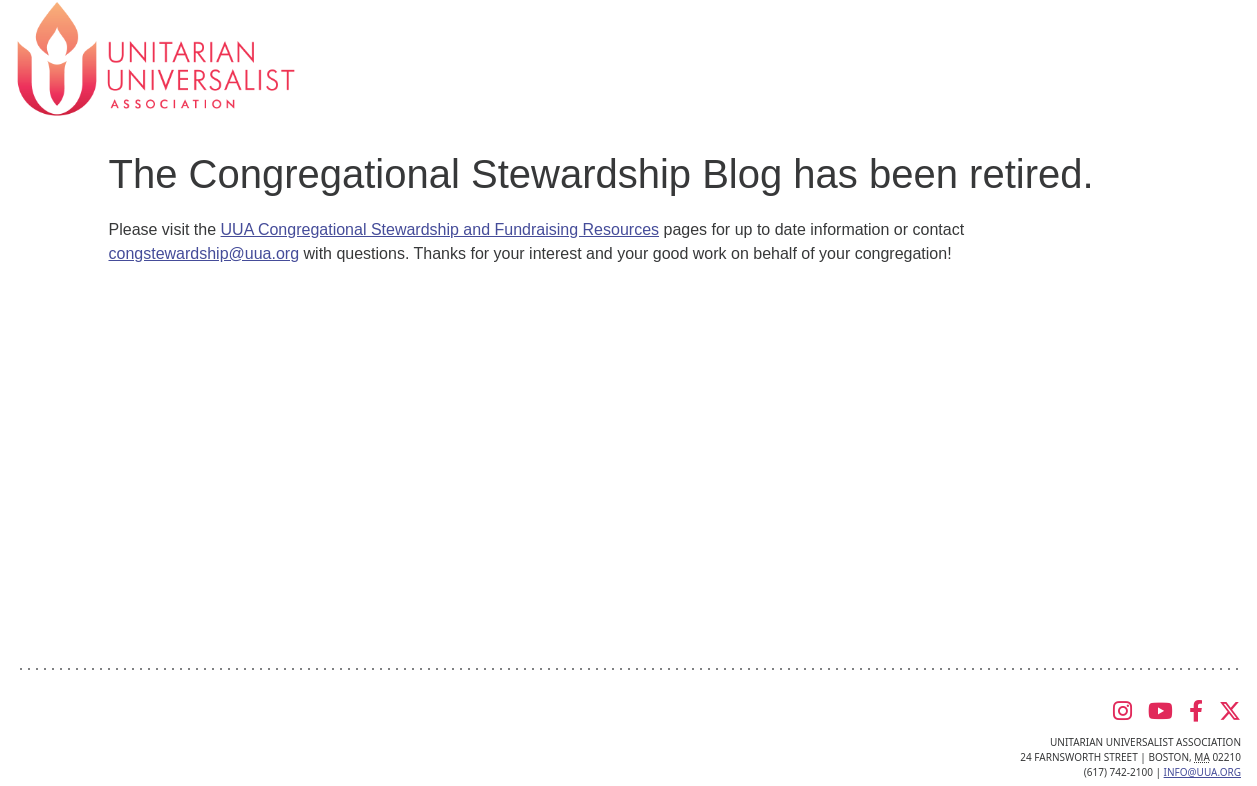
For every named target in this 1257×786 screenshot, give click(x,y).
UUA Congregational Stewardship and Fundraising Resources (440, 229)
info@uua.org (1202, 772)
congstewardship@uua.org (204, 253)
